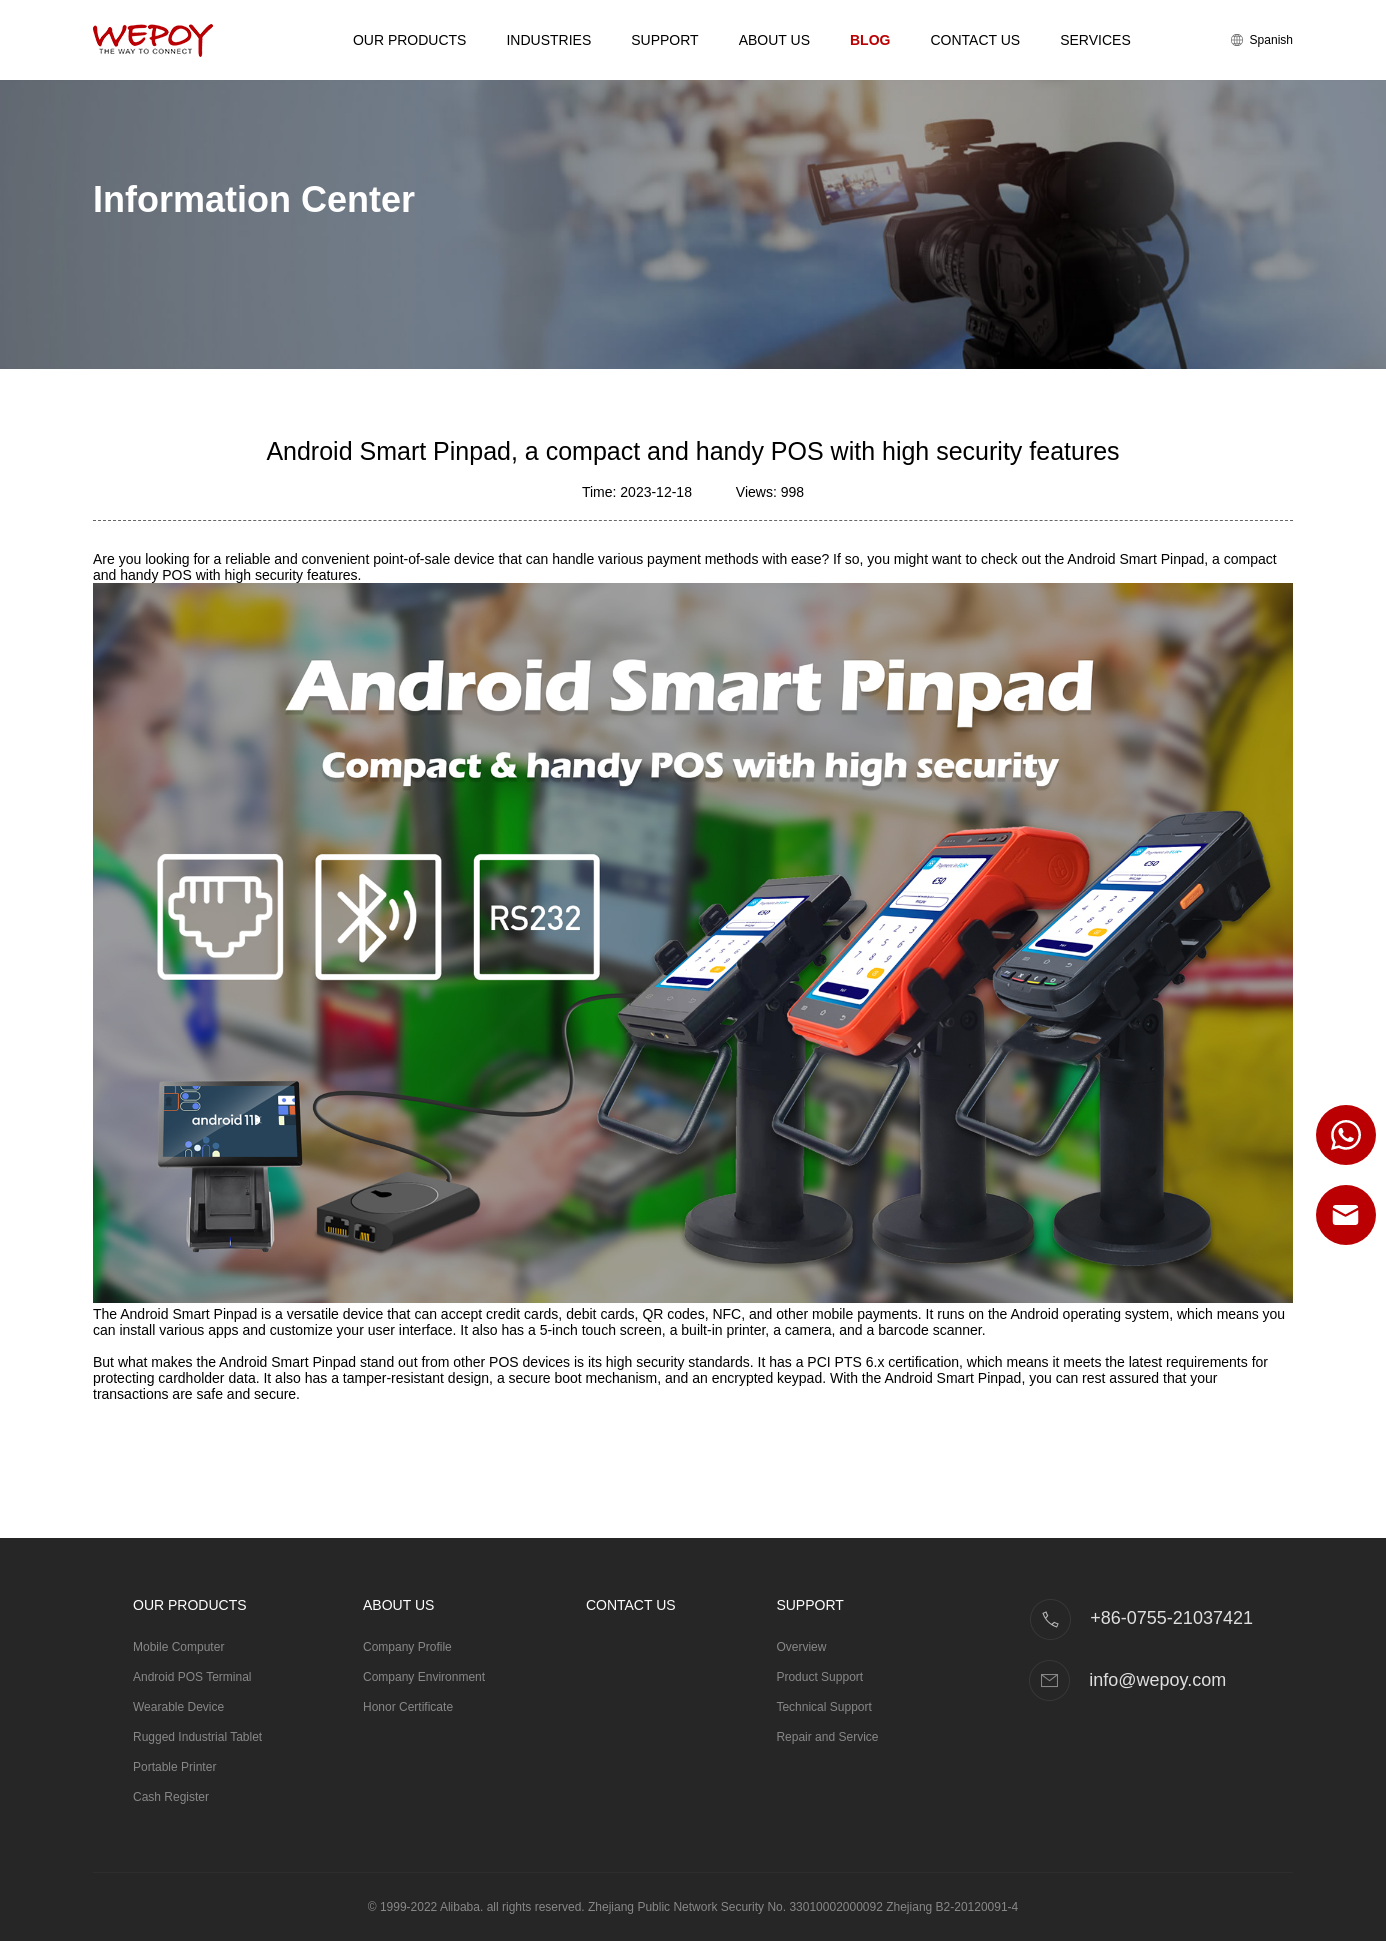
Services (1095, 40)
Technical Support (823, 1707)
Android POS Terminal (192, 1677)
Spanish (1262, 40)
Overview (801, 1647)
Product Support (819, 1677)
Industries (548, 40)
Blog (870, 40)
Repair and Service (827, 1737)
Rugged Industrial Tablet (197, 1737)
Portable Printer (174, 1767)
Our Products (410, 40)
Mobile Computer (178, 1647)
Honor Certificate (408, 1707)
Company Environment (424, 1677)
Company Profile (407, 1647)
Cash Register (171, 1797)
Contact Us (975, 40)
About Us (774, 40)
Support (664, 40)
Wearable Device (178, 1707)
